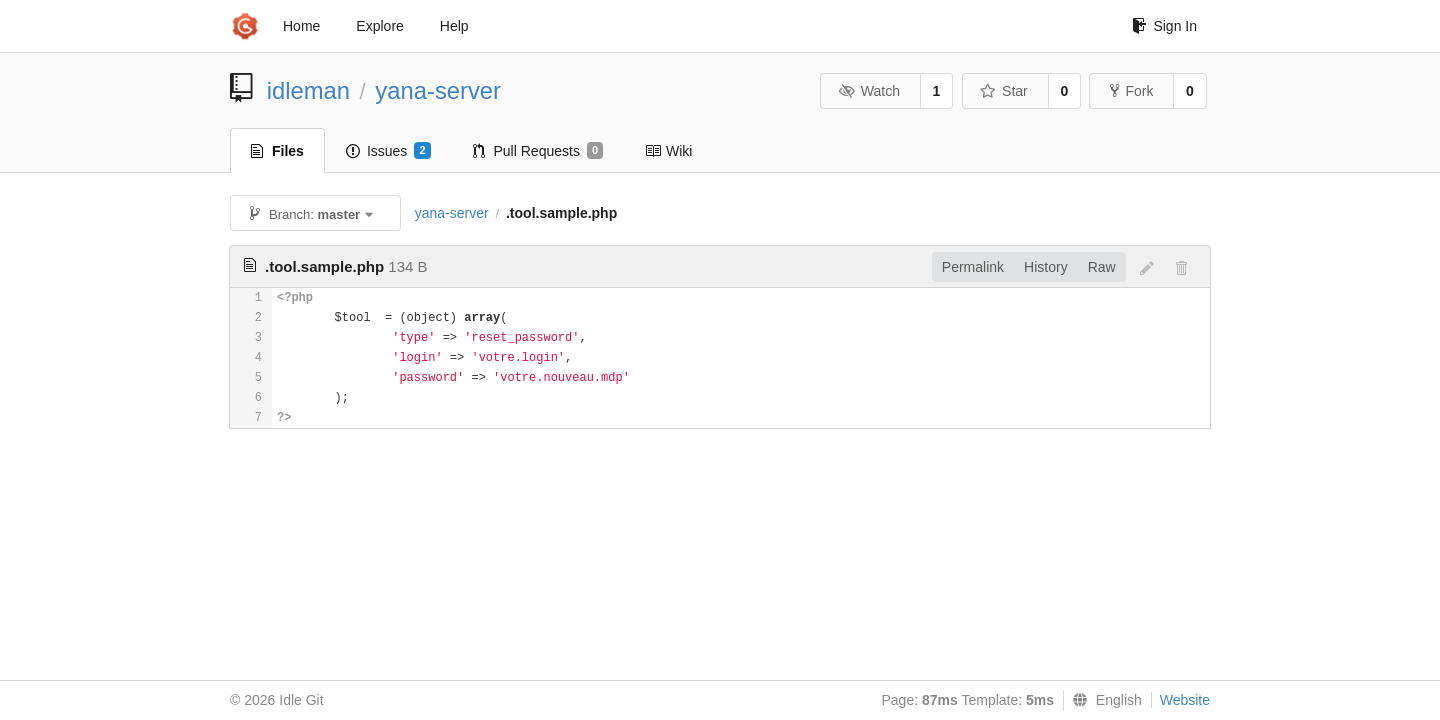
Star (1004, 91)
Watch (869, 91)
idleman (308, 90)
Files (277, 151)
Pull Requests (538, 151)
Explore (379, 26)
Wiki (668, 151)
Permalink (973, 267)
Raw (1102, 267)
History (1046, 267)
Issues (388, 151)
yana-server (438, 90)
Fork (1131, 91)
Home (301, 26)
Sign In (1164, 26)
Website (1185, 700)
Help (454, 26)
